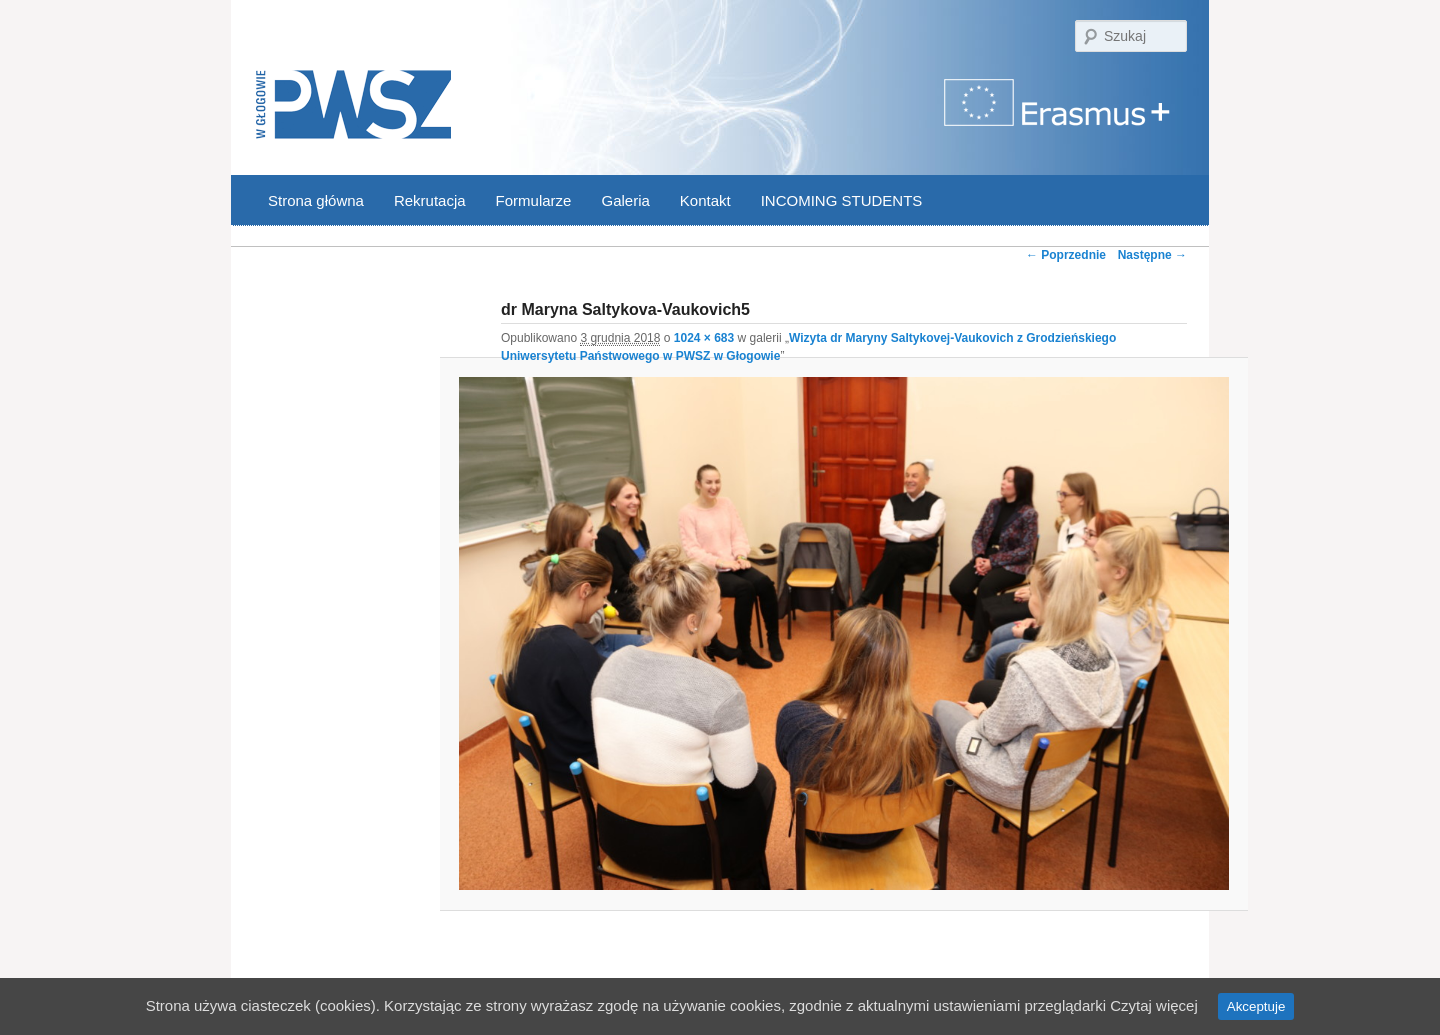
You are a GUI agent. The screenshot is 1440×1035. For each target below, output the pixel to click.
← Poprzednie (1066, 255)
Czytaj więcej (1154, 1005)
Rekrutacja (430, 200)
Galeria (625, 200)
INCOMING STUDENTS (842, 200)
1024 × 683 (704, 338)
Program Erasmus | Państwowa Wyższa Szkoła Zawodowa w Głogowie (1059, 114)
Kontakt (705, 200)
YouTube (1175, 201)
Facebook (1148, 201)
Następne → (1152, 255)
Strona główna (316, 200)
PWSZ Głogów (354, 105)
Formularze (534, 200)
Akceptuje (1256, 1006)
